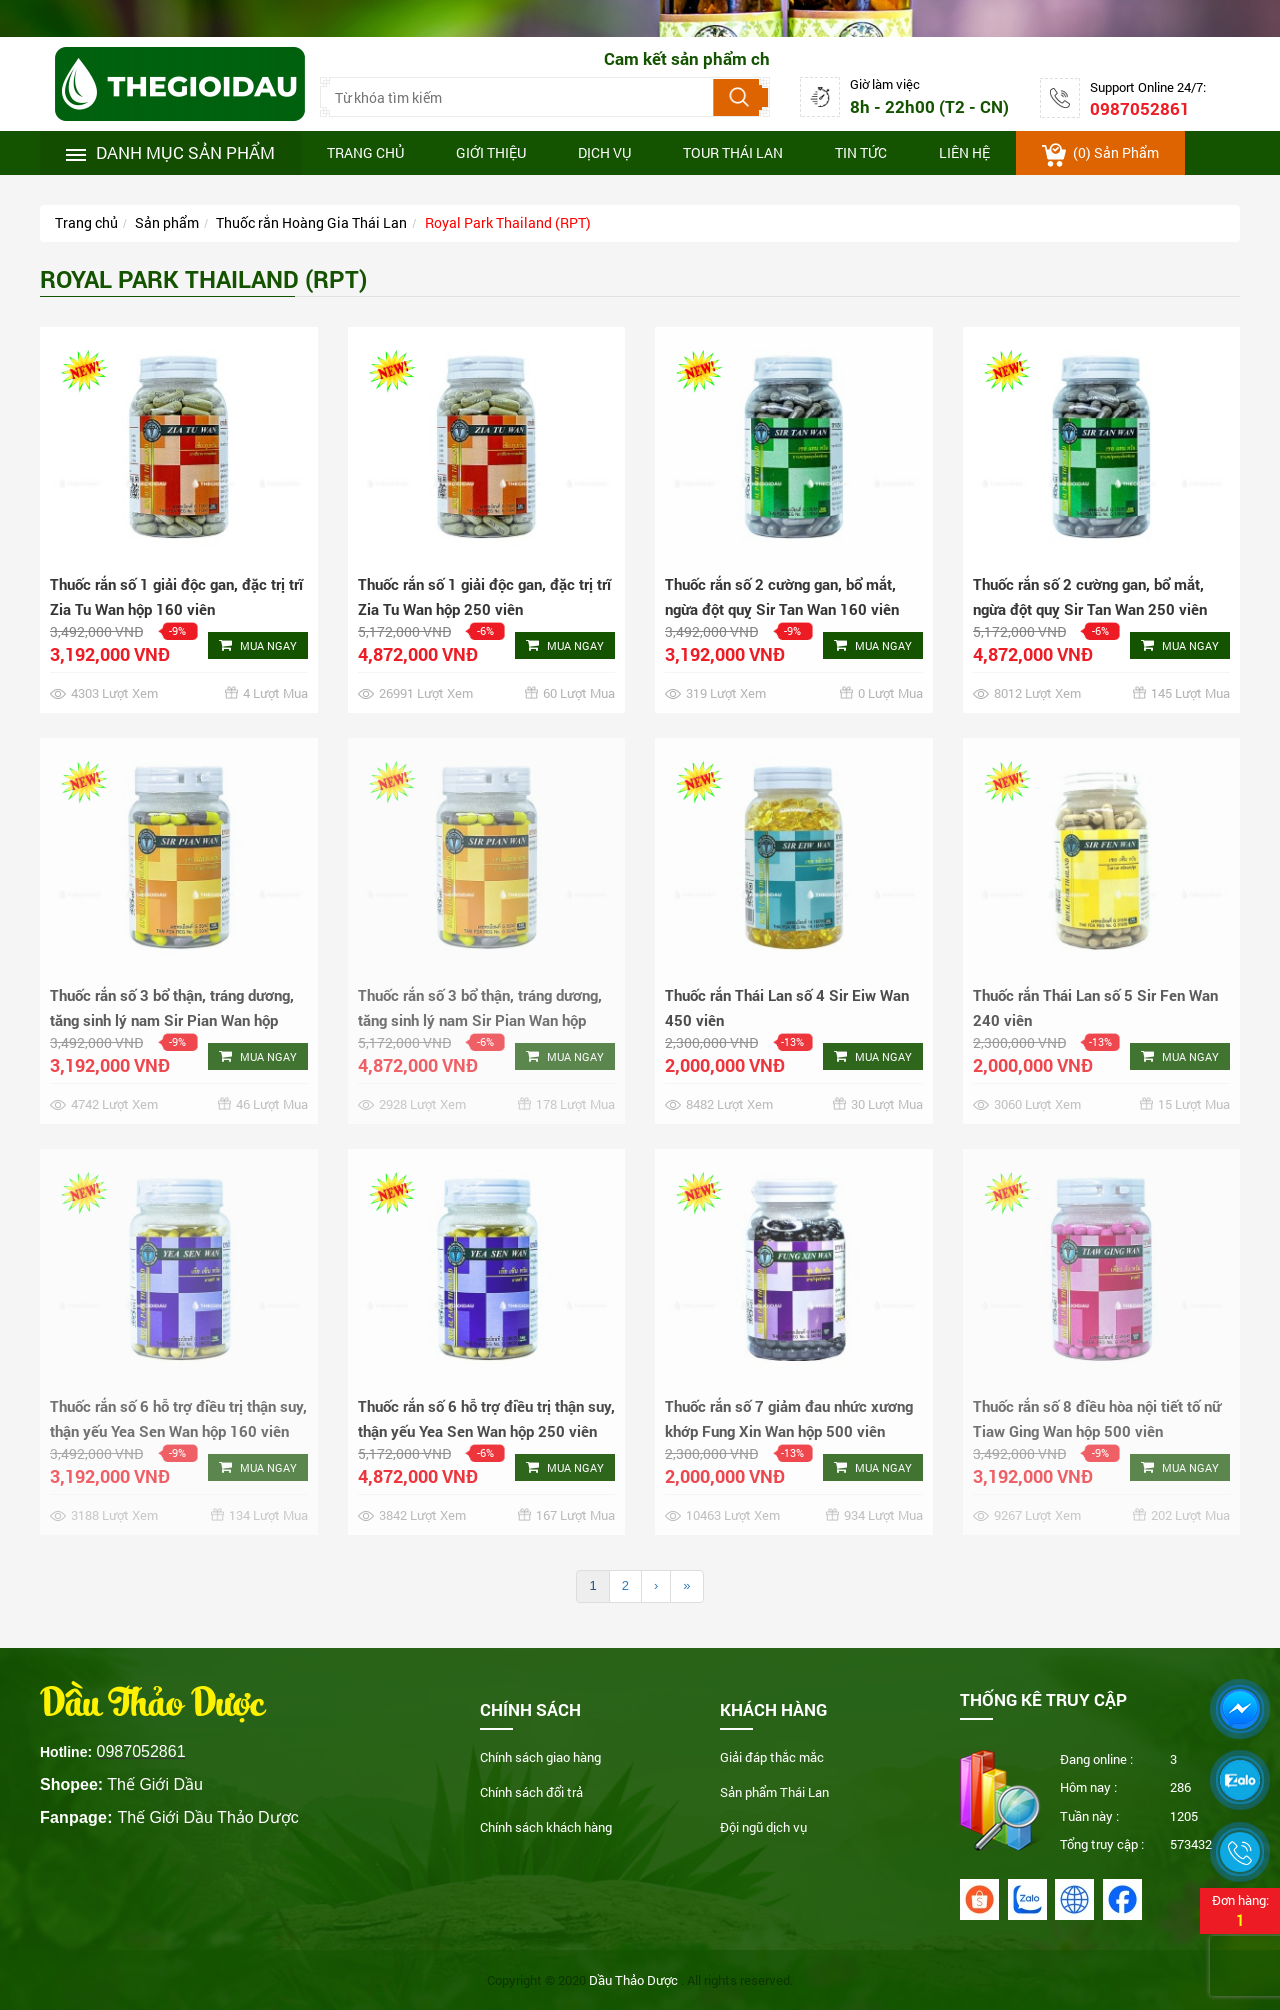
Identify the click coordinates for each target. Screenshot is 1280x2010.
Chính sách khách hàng (546, 1827)
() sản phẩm (1100, 155)
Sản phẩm (167, 222)
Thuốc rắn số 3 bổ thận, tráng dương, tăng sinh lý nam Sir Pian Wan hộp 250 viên (480, 1020)
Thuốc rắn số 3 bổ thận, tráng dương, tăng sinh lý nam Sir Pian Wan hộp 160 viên (172, 1020)
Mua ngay (258, 645)
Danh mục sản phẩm (170, 152)
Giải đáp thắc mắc (772, 1757)
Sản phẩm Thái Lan (774, 1792)
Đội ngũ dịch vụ (763, 1827)
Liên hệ (964, 152)
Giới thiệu (491, 152)
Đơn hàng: (1240, 1911)
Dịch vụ (604, 152)
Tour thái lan (733, 152)
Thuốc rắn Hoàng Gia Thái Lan (311, 222)
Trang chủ (365, 152)
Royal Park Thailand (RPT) (508, 222)
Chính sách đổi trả (531, 1792)
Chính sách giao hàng (540, 1757)
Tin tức (861, 152)
